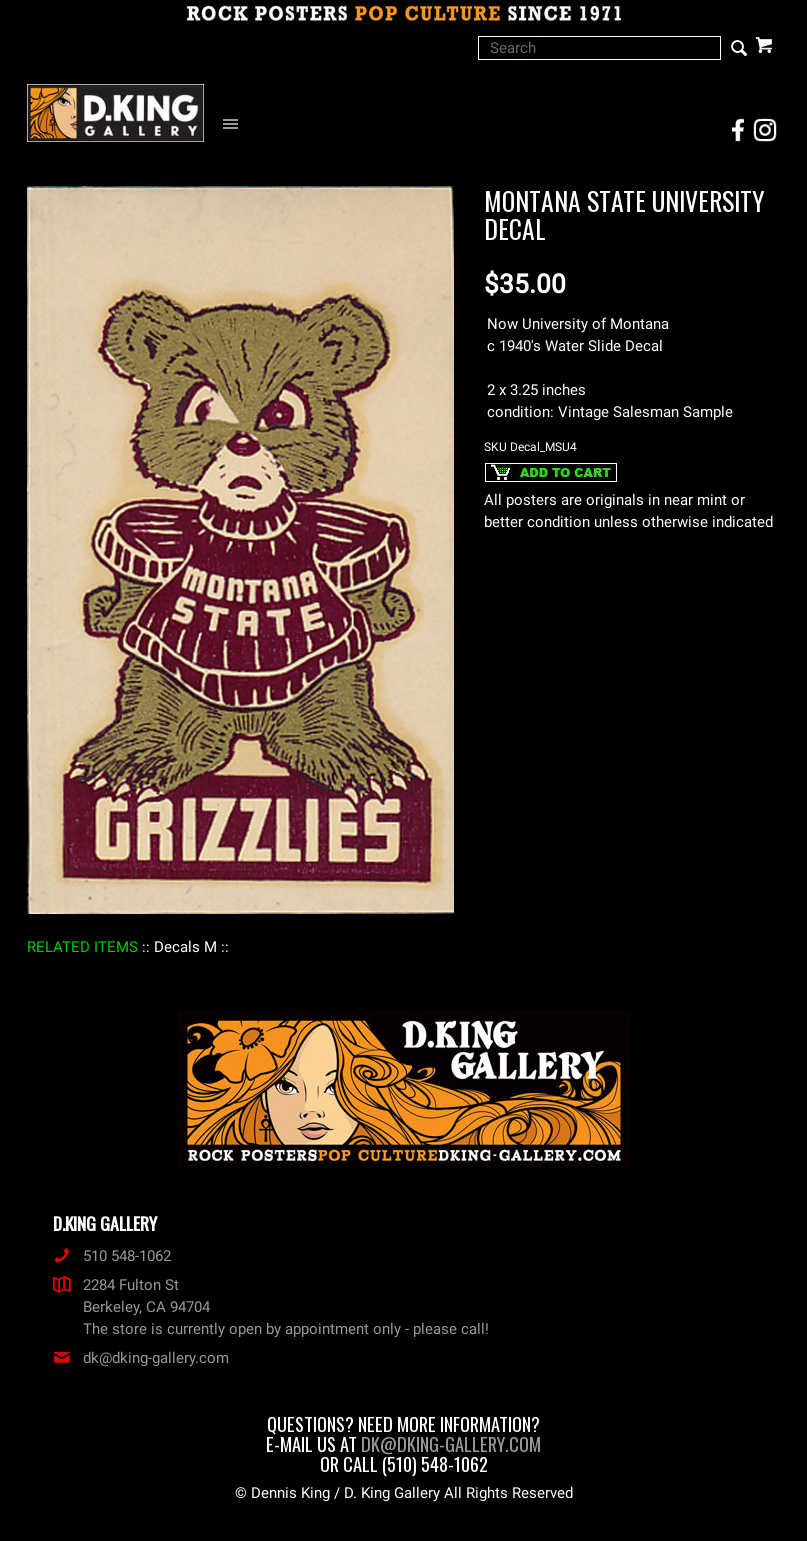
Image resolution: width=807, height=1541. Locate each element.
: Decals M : (185, 947)
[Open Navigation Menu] (235, 124)
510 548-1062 (112, 1256)
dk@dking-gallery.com (141, 1358)
